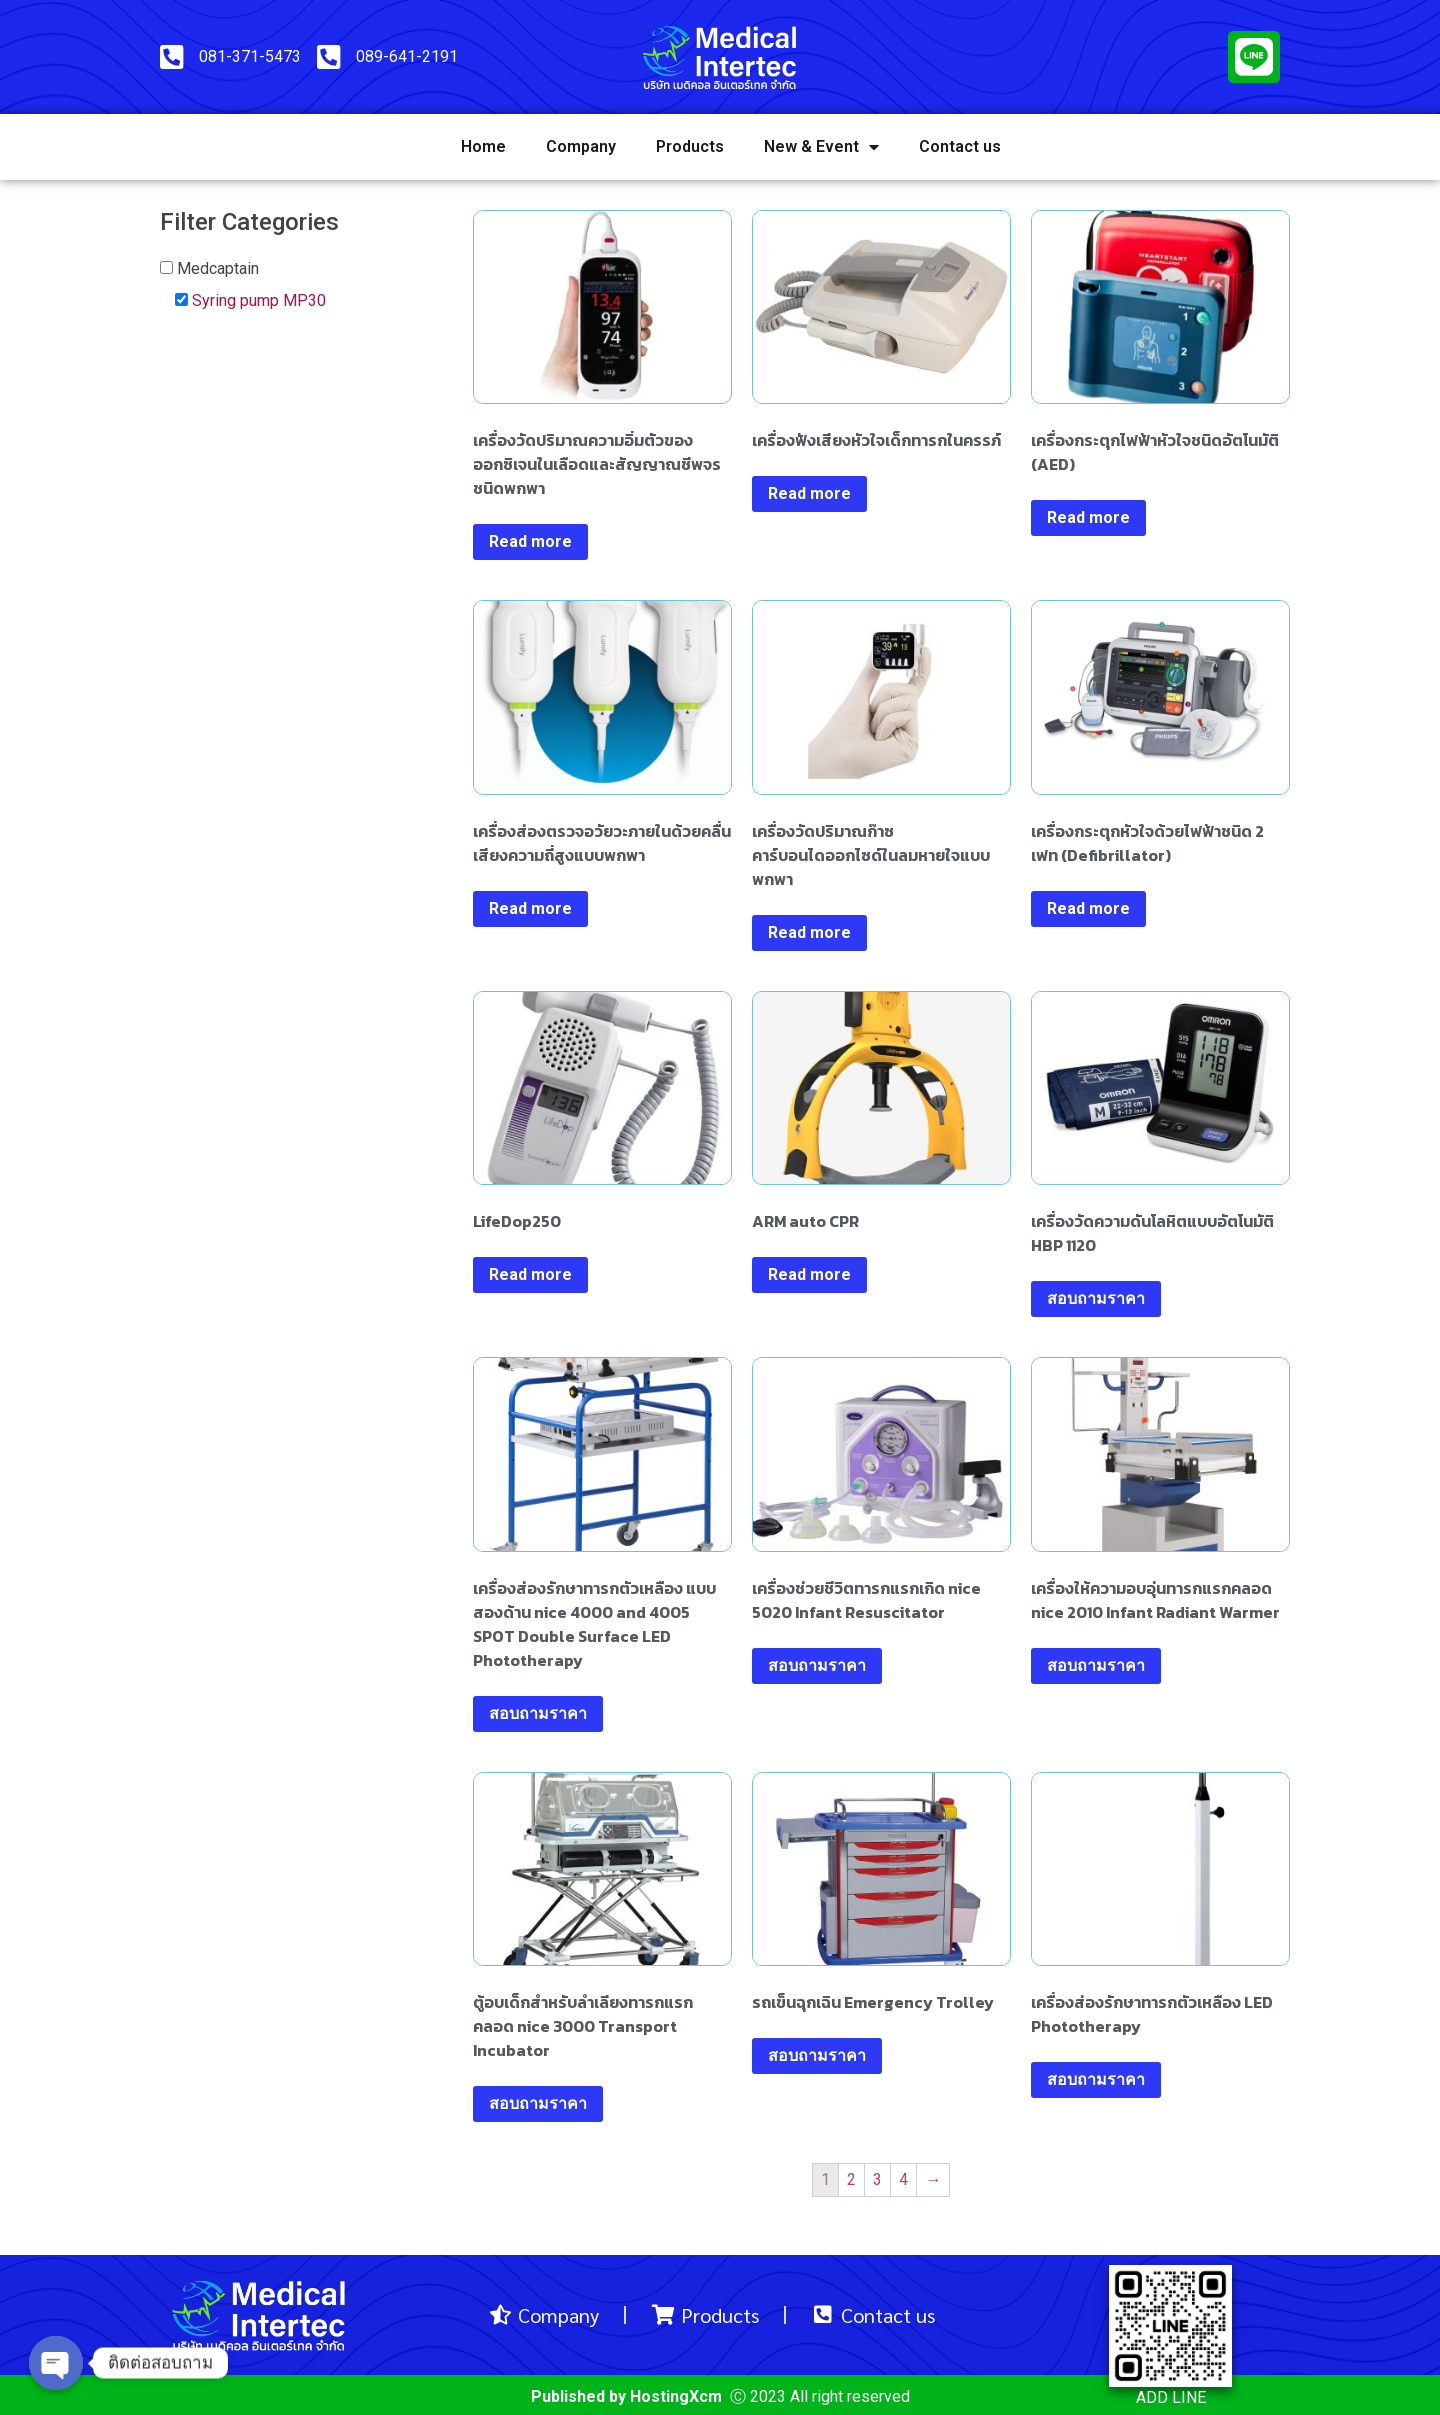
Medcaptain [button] (218, 268)
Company (581, 146)
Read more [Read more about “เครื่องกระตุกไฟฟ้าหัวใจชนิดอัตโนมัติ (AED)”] (1088, 517)
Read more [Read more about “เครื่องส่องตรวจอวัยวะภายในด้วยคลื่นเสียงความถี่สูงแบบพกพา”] (530, 908)
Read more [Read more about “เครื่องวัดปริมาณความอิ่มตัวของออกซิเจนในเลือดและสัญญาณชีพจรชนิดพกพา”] (530, 541)
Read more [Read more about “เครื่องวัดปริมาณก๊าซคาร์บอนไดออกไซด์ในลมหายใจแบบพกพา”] (809, 932)
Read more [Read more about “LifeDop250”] (530, 1274)
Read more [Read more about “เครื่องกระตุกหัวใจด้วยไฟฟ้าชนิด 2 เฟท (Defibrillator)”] (1088, 908)
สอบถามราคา (1096, 1298)
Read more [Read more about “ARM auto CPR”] (809, 1274)
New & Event (821, 147)
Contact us (960, 146)
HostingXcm (676, 2396)
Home (483, 146)
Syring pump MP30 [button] (259, 300)
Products (690, 146)
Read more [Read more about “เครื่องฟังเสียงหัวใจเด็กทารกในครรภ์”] (809, 493)
